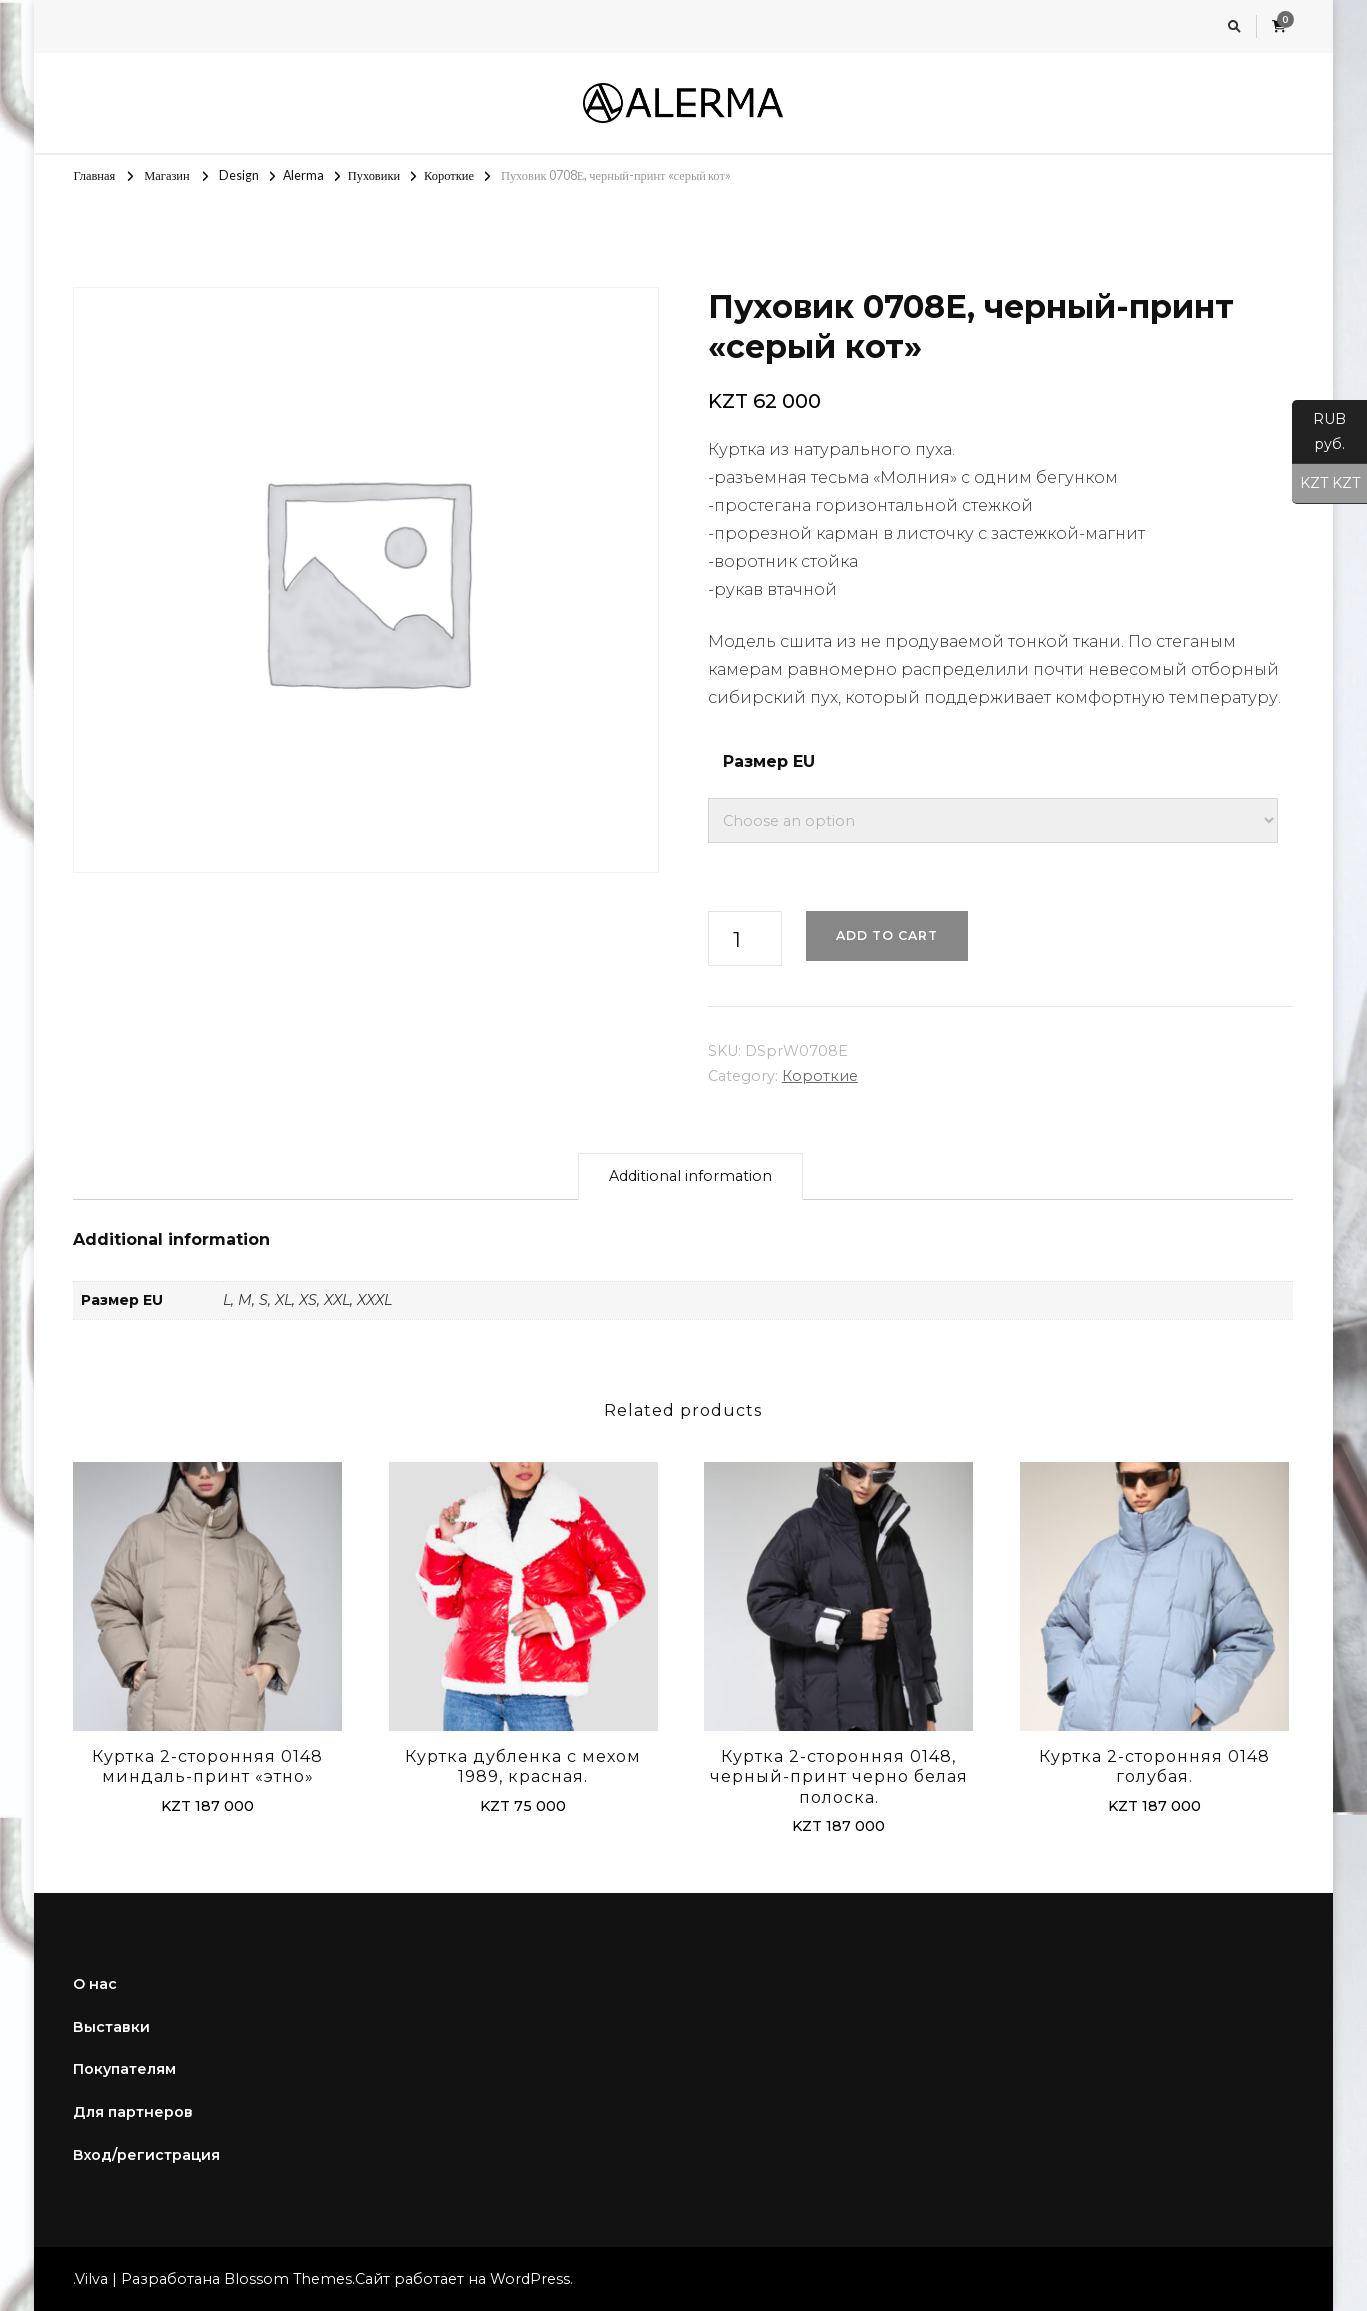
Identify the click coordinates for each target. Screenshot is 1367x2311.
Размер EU (769, 761)
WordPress (530, 2279)
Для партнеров (133, 2112)
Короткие (820, 1076)
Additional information (690, 1176)
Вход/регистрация (146, 2155)
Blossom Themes (288, 2279)
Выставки (111, 2027)
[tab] (690, 1176)
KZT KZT (1326, 484)
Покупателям (124, 2069)
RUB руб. (1319, 437)
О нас (95, 1984)
